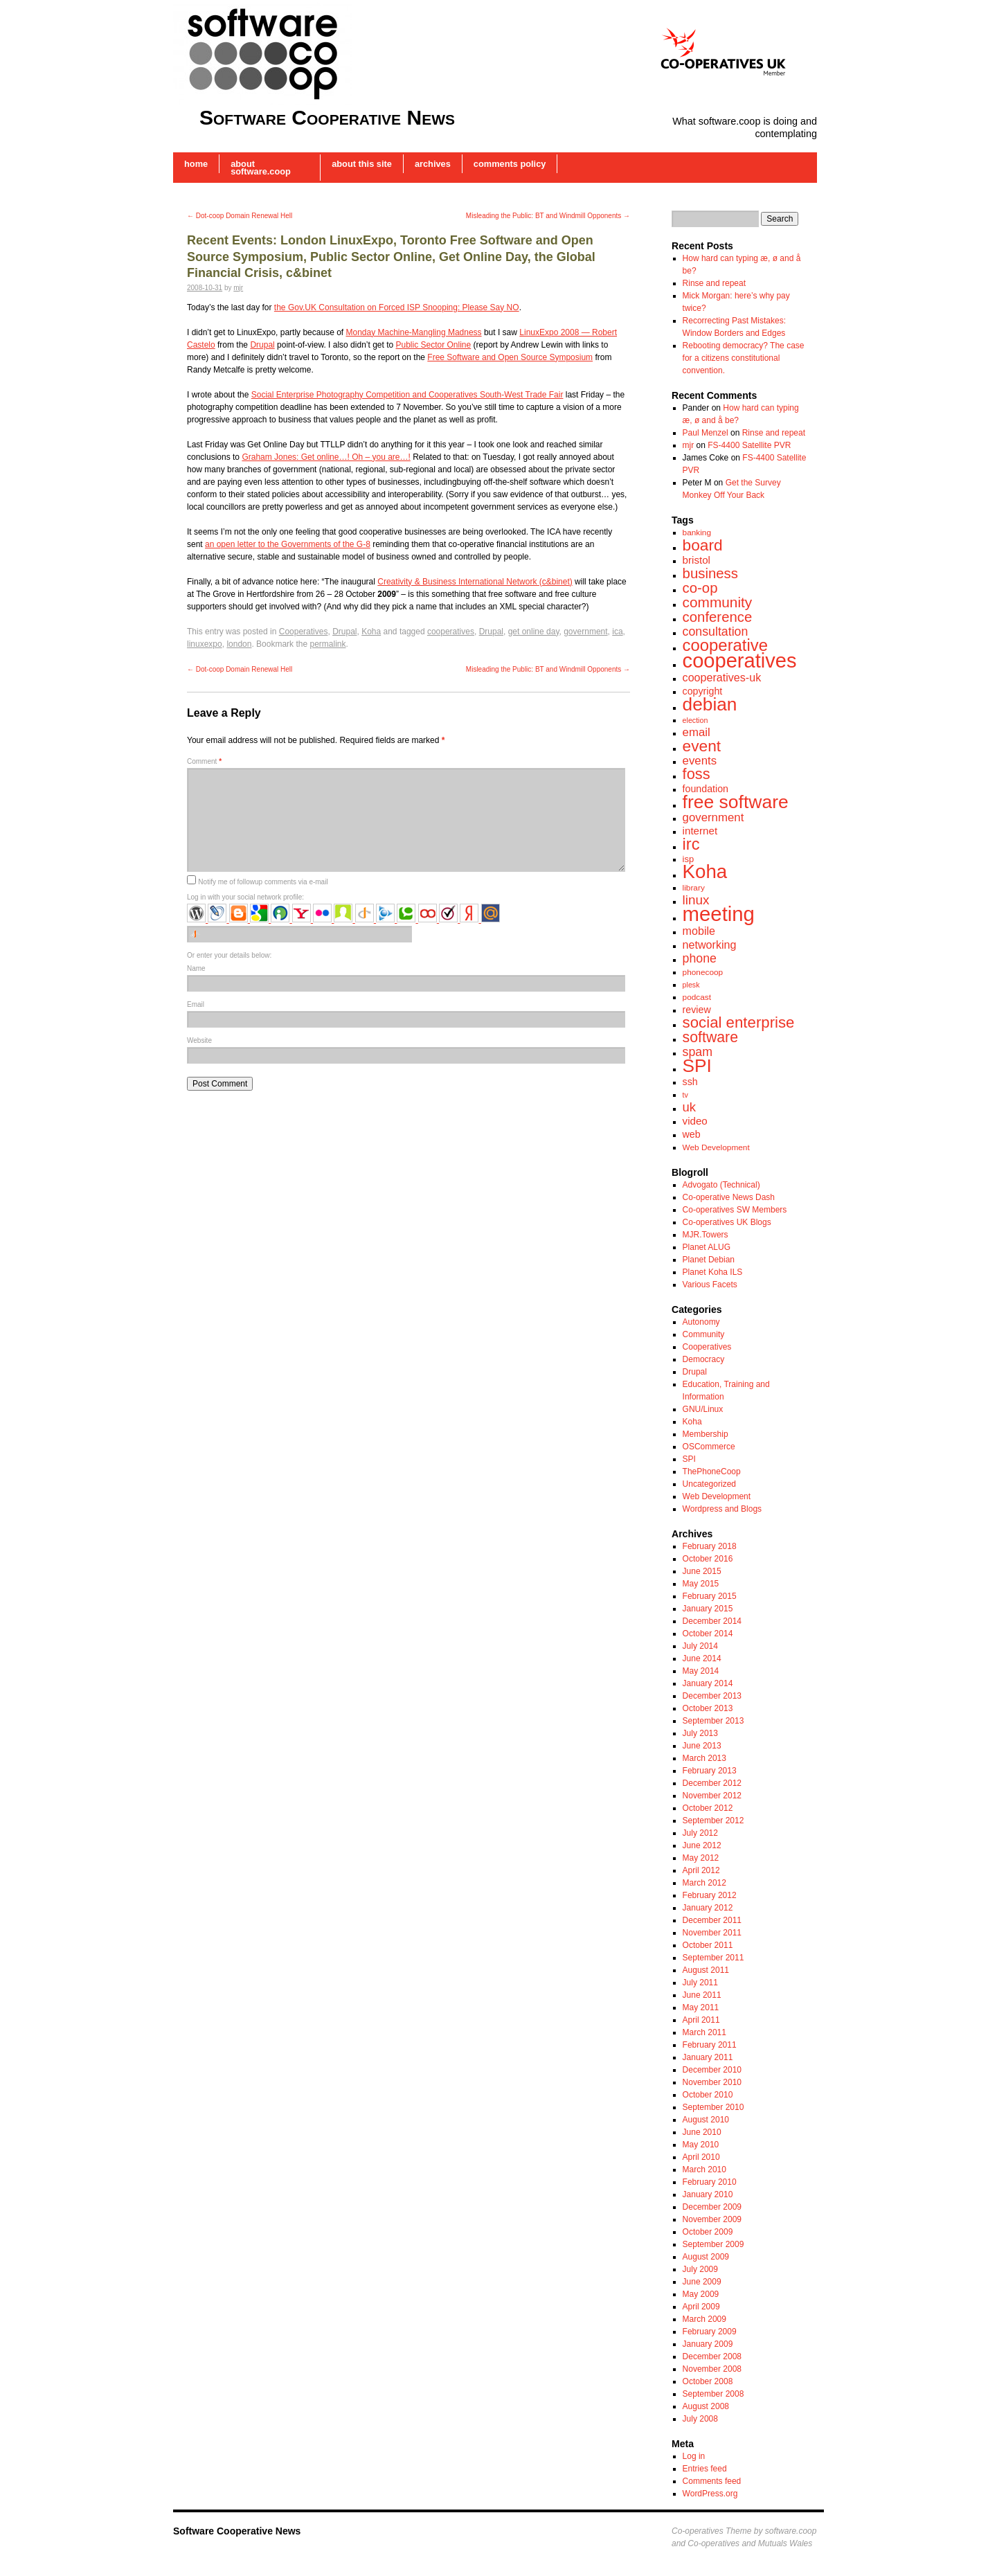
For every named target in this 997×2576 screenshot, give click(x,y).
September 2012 (713, 1820)
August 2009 (706, 2257)
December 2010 (712, 2070)
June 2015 (702, 1571)
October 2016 (708, 1559)
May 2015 (701, 1584)
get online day (533, 631)
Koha (371, 631)
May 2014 (701, 1671)
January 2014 (708, 1683)
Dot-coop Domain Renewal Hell (239, 216)
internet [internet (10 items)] (700, 831)
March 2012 (704, 1883)
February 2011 (710, 2045)
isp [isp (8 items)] (688, 859)
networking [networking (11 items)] (710, 944)
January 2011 (708, 2057)
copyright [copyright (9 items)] (703, 691)
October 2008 (708, 2381)
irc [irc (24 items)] (691, 844)
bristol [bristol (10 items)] (696, 560)
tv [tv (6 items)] (685, 1095)
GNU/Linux (703, 1409)
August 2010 (706, 2120)
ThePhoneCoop (712, 1471)
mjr (238, 288)
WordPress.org (710, 2493)
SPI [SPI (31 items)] (697, 1065)
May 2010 (701, 2144)
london (238, 644)
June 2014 (702, 1658)
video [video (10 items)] (695, 1121)
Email (195, 1004)
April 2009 (701, 2306)
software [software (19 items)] (710, 1037)
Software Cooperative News (327, 117)
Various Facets (710, 1284)
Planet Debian (709, 1259)
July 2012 (700, 1833)
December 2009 (712, 2207)
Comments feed (712, 2481)
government (585, 631)
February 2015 (710, 1596)
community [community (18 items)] (718, 602)
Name (196, 968)
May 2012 (701, 1858)
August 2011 (706, 1970)
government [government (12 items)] (713, 817)
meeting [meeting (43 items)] (719, 913)
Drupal (262, 345)
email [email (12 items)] (696, 732)
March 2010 (704, 2169)
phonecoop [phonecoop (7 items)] (703, 972)
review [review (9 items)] (697, 1009)
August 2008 (706, 2406)
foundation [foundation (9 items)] (705, 788)
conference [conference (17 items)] (718, 617)
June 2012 (702, 1845)
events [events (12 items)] (700, 760)
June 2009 (702, 2282)
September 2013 (713, 1721)
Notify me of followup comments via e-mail (262, 882)
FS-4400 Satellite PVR (749, 445)
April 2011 (701, 2020)
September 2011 (713, 1957)
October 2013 (708, 1708)
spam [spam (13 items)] (697, 1052)
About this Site (362, 164)
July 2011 (700, 1982)
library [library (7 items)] (694, 888)
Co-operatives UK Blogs (727, 1222)
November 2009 (712, 2219)
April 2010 (701, 2157)
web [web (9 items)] (692, 1134)
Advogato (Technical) (721, 1185)
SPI (689, 1459)
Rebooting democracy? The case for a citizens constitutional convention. (744, 358)
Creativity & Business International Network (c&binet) (474, 582)
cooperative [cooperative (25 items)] (725, 645)
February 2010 (710, 2182)
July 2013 (700, 1733)
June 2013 (702, 1746)
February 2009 (710, 2331)
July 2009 (700, 2269)
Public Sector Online (433, 345)
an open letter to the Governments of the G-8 (287, 544)
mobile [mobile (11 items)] (699, 930)
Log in (694, 2456)
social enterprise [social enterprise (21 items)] (739, 1022)
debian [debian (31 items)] (710, 704)
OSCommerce (709, 1446)
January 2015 (708, 1608)
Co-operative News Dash (729, 1197)
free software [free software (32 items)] (736, 801)
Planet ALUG (706, 1247)
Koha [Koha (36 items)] (705, 871)
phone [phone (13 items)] (700, 958)
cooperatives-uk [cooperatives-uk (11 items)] (722, 677)
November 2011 (712, 1933)
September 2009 (713, 2244)
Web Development (717, 1496)
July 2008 (700, 2419)
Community (704, 1334)
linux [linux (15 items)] (696, 900)
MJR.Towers (705, 1235)
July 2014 (700, 1646)
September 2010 (713, 2107)
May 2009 (701, 2294)
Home (196, 164)
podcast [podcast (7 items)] (697, 997)
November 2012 (712, 1795)
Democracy (704, 1359)
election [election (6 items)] (695, 720)
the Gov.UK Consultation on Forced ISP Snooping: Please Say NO (396, 307)
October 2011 (708, 1945)
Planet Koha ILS (713, 1272)
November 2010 (712, 2082)
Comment (204, 761)
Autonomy (701, 1322)
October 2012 (708, 1808)
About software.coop (261, 167)
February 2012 (710, 1895)
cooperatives (450, 631)
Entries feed (705, 2469)
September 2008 (713, 2394)
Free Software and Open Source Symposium (510, 357)
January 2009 (708, 2344)
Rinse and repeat (714, 283)
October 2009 (708, 2232)
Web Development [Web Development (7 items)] (716, 1147)
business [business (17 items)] (710, 573)
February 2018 (710, 1546)
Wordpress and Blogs (722, 1509)
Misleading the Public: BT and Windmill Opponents (548, 216)
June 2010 (702, 2132)
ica (617, 631)
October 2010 (708, 2095)
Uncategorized (709, 1484)
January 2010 (708, 2194)
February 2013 (710, 1771)
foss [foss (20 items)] (696, 773)
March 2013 (704, 1758)
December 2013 (712, 1696)
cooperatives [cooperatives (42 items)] (740, 661)
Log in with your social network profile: (245, 897)
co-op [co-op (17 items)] (700, 588)
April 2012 (701, 1870)
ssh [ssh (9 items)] (690, 1081)
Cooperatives (303, 631)
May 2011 (701, 2007)
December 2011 (712, 1920)
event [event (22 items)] (702, 746)
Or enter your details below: (229, 955)
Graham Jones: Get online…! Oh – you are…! (326, 457)
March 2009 (704, 2319)
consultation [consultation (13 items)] (715, 631)
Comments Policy (510, 164)
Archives (433, 164)
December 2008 (712, 2356)
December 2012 (712, 1783)
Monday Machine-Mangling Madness (413, 332)
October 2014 (708, 1633)
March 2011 (704, 2032)
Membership (705, 1434)
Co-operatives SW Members (735, 1210)
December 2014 (712, 1621)
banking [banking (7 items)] (697, 532)
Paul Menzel (705, 433)
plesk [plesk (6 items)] (691, 985)
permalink (327, 644)
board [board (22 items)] (703, 545)
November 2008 (712, 2369)
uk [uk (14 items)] (690, 1107)
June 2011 (702, 1995)
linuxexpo (204, 644)
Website (199, 1040)
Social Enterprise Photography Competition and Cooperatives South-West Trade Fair (407, 395)
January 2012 (708, 1908)
